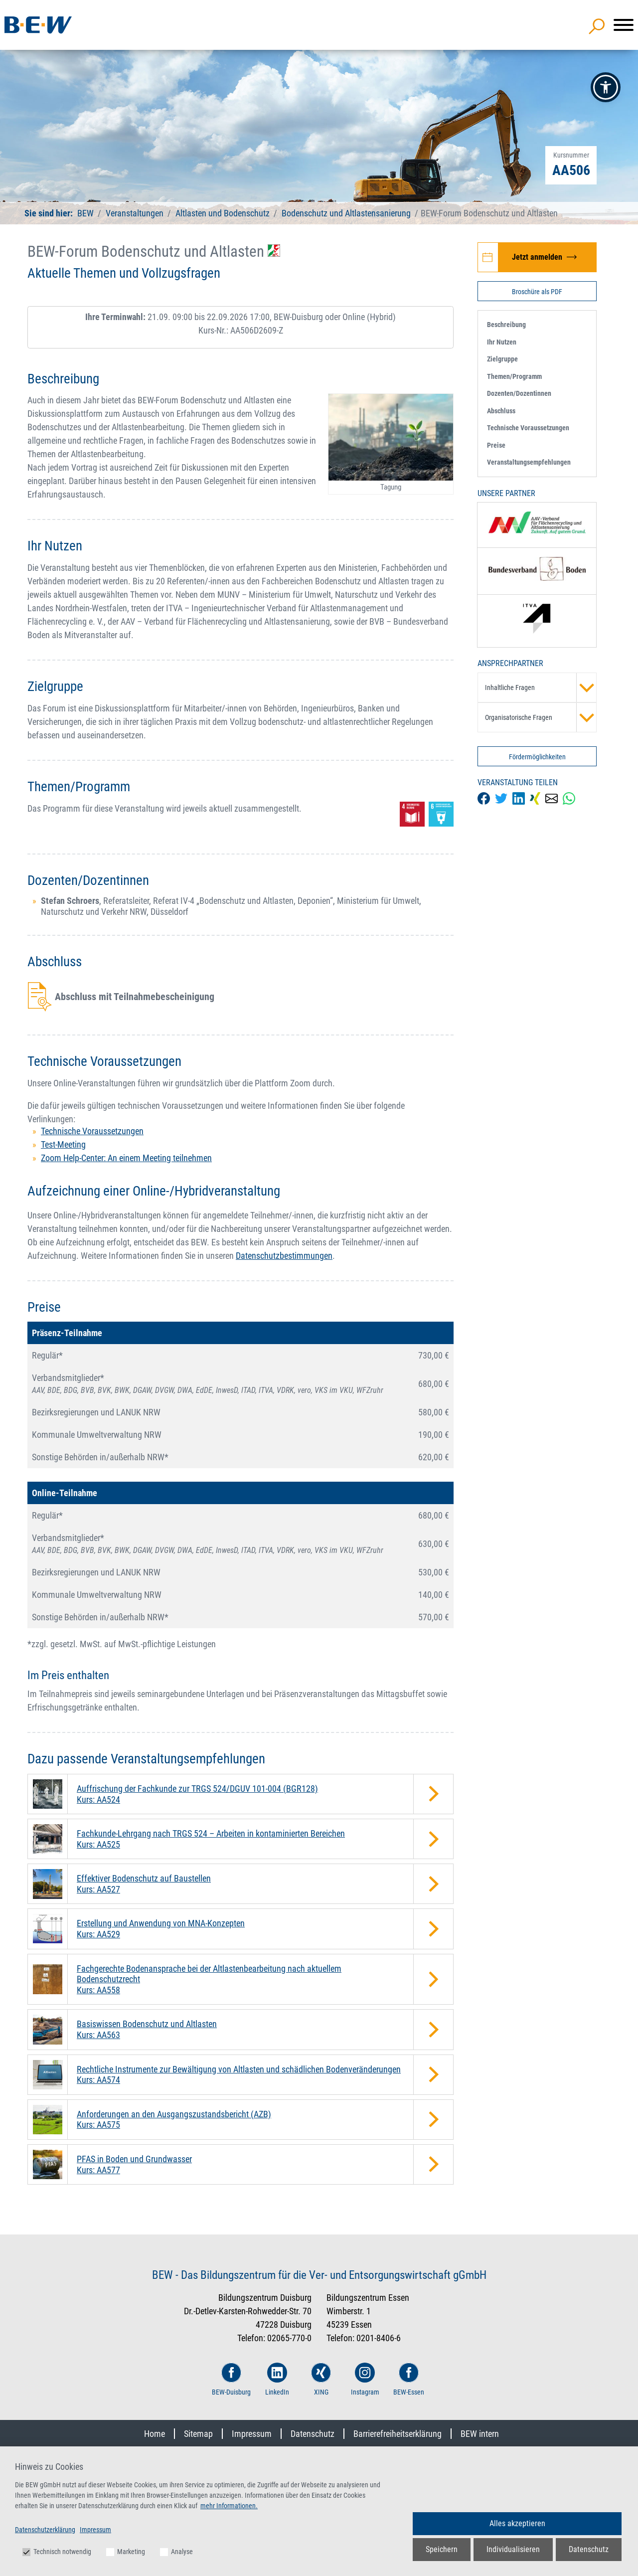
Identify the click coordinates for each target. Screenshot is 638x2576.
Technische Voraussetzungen (92, 1131)
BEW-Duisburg (231, 2379)
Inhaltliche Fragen (541, 687)
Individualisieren (513, 2549)
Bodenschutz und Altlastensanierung (346, 213)
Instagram (365, 2379)
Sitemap (198, 2433)
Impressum (252, 2433)
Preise (496, 445)
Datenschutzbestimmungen (284, 1255)
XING (321, 2379)
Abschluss (501, 411)
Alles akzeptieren (517, 2523)
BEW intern (480, 2433)
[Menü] (624, 25)
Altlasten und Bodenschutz (222, 213)
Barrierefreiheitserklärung (397, 2433)
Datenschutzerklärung (45, 2530)
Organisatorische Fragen (541, 717)
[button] (605, 87)
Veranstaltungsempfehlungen (529, 462)
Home (154, 2433)
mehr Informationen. (229, 2506)
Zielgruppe (502, 359)
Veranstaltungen (135, 213)
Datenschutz (312, 2433)
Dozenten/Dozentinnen (519, 393)
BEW (86, 213)
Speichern (442, 2549)
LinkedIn (277, 2379)
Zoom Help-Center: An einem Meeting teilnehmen (126, 1158)
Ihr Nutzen (501, 342)
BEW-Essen (408, 2379)
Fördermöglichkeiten (537, 757)
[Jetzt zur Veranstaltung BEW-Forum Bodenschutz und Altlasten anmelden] (537, 257)
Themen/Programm (514, 376)
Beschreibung (506, 325)
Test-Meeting (63, 1144)
